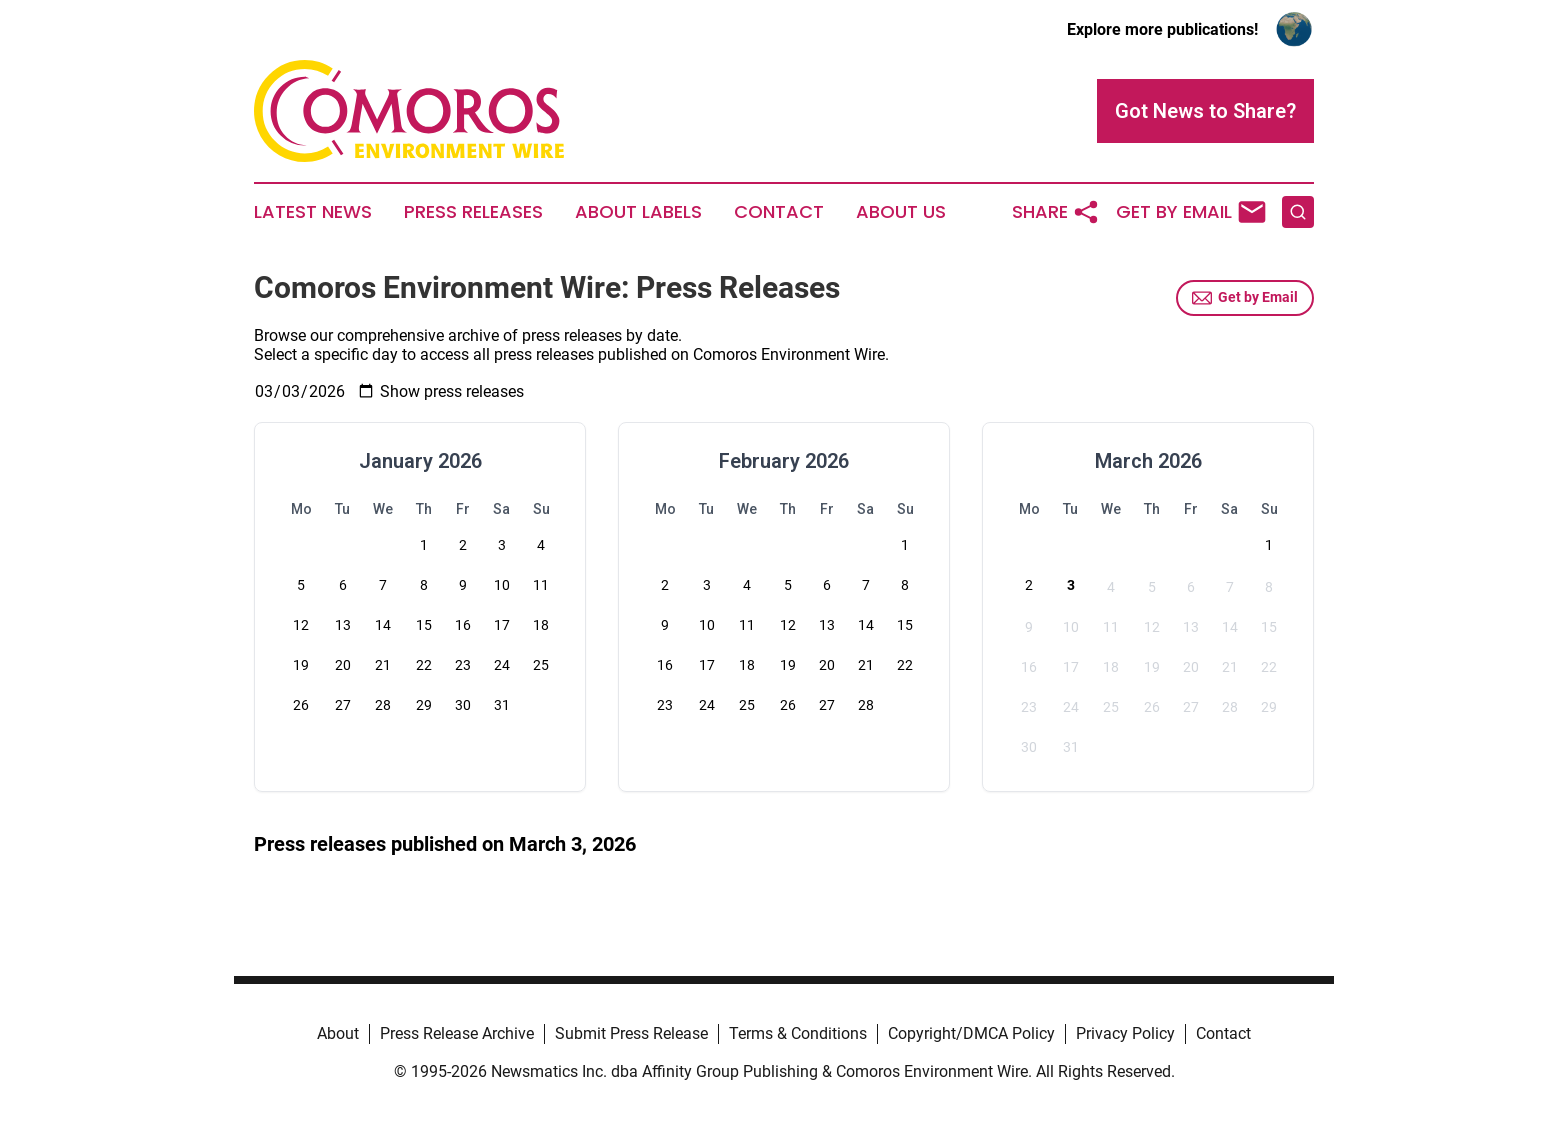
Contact (779, 212)
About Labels (638, 212)
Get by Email (1245, 298)
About (338, 1033)
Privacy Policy (1125, 1033)
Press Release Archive (457, 1033)
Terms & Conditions (798, 1033)
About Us (901, 212)
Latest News (313, 212)
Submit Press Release (631, 1033)
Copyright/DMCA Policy (971, 1033)
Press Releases (473, 212)
